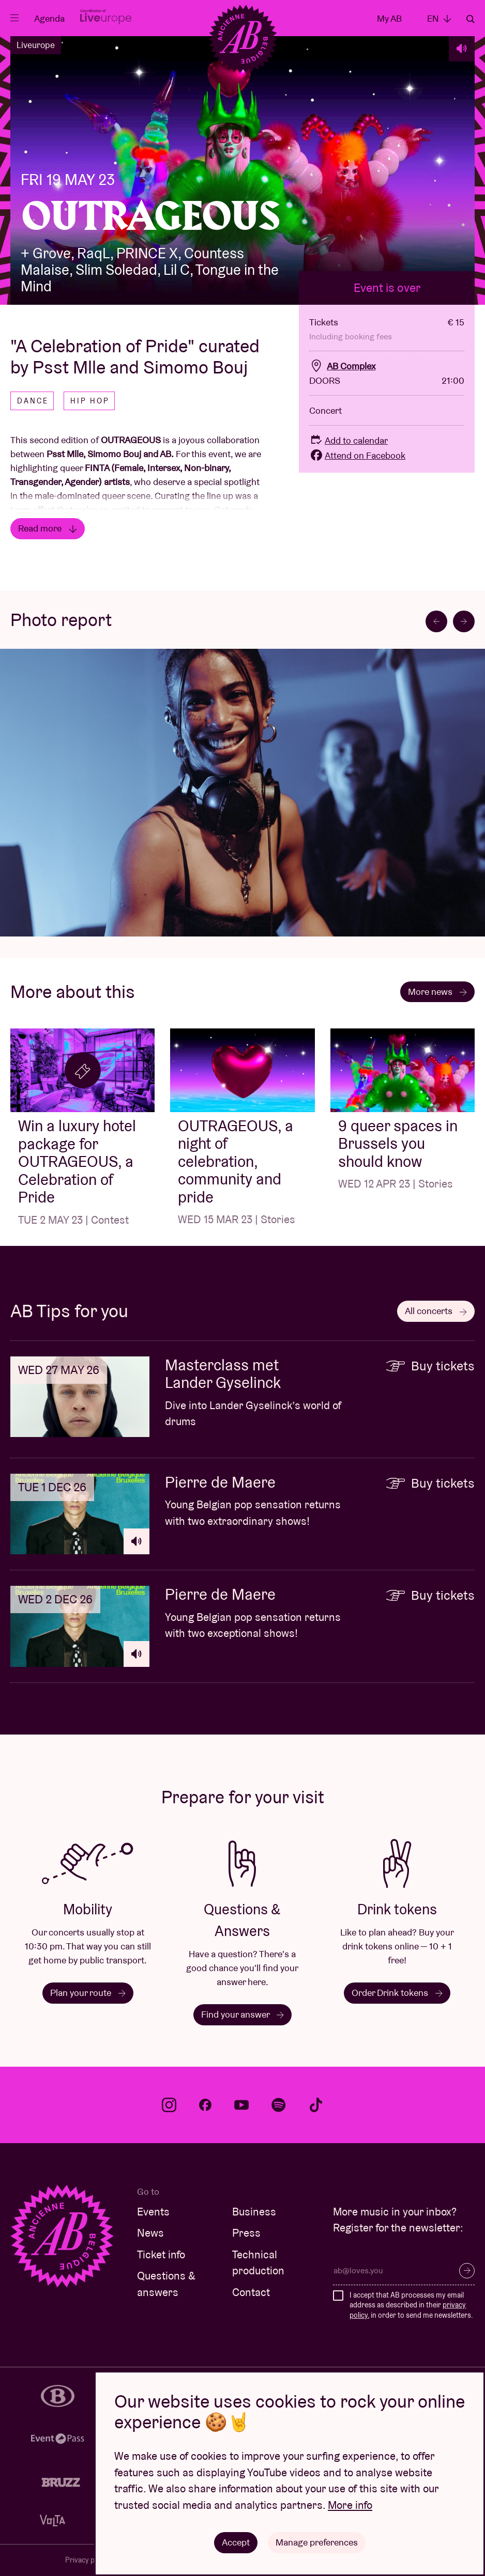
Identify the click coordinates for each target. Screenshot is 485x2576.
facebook (205, 2105)
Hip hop (90, 400)
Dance (33, 400)
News (150, 2233)
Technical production (258, 2262)
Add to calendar (348, 440)
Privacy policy (87, 2560)
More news (437, 991)
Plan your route (88, 1993)
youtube (241, 2105)
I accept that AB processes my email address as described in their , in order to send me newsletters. (411, 2305)
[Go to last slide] (436, 621)
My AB (389, 18)
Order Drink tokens (397, 1993)
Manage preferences (317, 2542)
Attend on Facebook (357, 455)
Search (470, 19)
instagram (169, 2105)
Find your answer (242, 2014)
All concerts (436, 1311)
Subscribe (467, 2270)
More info (350, 2505)
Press (246, 2233)
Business (254, 2212)
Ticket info (161, 2254)
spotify (278, 2105)
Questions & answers (166, 2284)
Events (153, 2212)
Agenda (49, 18)
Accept (236, 2542)
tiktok (316, 2105)
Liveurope (36, 45)
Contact (251, 2292)
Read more (47, 528)
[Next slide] (464, 621)
